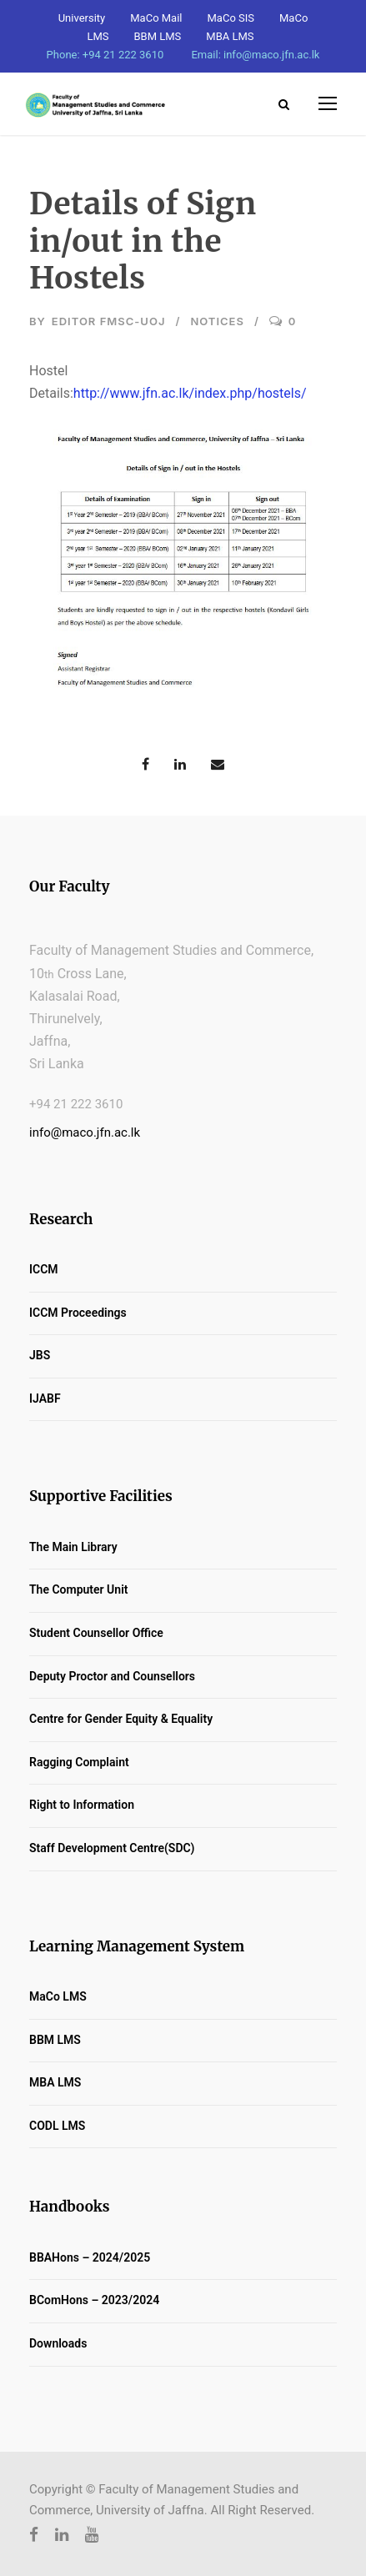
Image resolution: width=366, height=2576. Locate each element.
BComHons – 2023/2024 (94, 2300)
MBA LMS (229, 36)
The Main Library (73, 1547)
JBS (39, 1355)
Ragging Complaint (79, 1762)
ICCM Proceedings (78, 1312)
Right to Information (81, 1804)
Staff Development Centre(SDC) (111, 1848)
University (82, 18)
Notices (217, 321)
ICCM (43, 1269)
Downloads (58, 2343)
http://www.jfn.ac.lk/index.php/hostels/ (190, 393)
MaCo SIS (231, 18)
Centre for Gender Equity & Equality (121, 1718)
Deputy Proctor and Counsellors (112, 1676)
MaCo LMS (58, 1996)
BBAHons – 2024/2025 (89, 2257)
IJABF (45, 1398)
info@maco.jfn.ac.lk (84, 1132)
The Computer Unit (78, 1589)
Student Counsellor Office (96, 1633)
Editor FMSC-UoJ (109, 321)
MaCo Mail (156, 18)
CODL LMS (57, 2125)
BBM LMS (158, 36)
